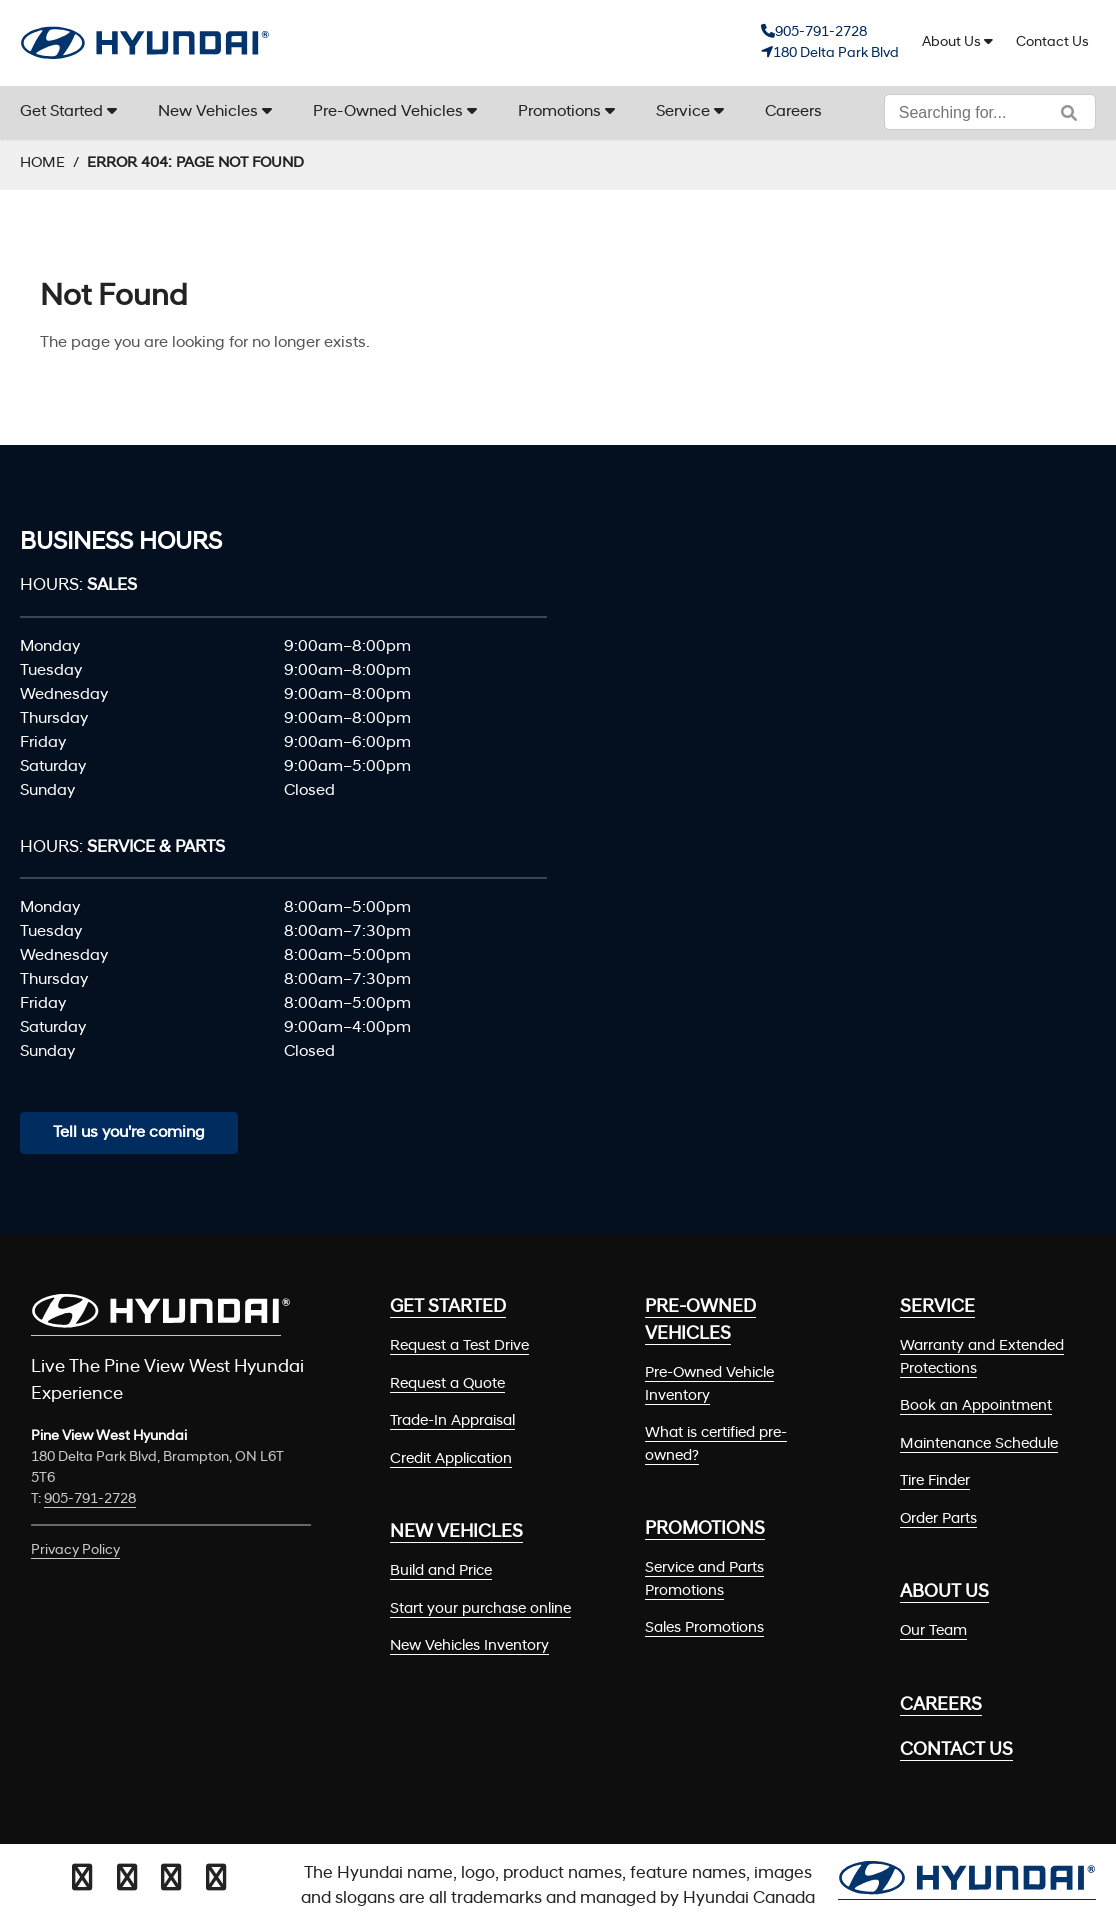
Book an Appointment (976, 1406)
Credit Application (451, 1459)
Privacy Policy (75, 1550)
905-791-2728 (821, 32)
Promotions (559, 112)
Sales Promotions (704, 1628)
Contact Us (1052, 42)
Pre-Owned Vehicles (388, 112)
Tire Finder (935, 1481)
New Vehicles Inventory (469, 1646)
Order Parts (938, 1519)
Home (42, 163)
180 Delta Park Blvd (836, 53)
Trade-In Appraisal (452, 1421)
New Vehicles (208, 112)
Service (683, 112)
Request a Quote (447, 1384)
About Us (951, 42)
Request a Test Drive (459, 1346)
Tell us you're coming (129, 1133)
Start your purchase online (480, 1609)
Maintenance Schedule (979, 1444)
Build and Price (441, 1571)
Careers (793, 112)
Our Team (933, 1631)
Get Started (61, 112)
